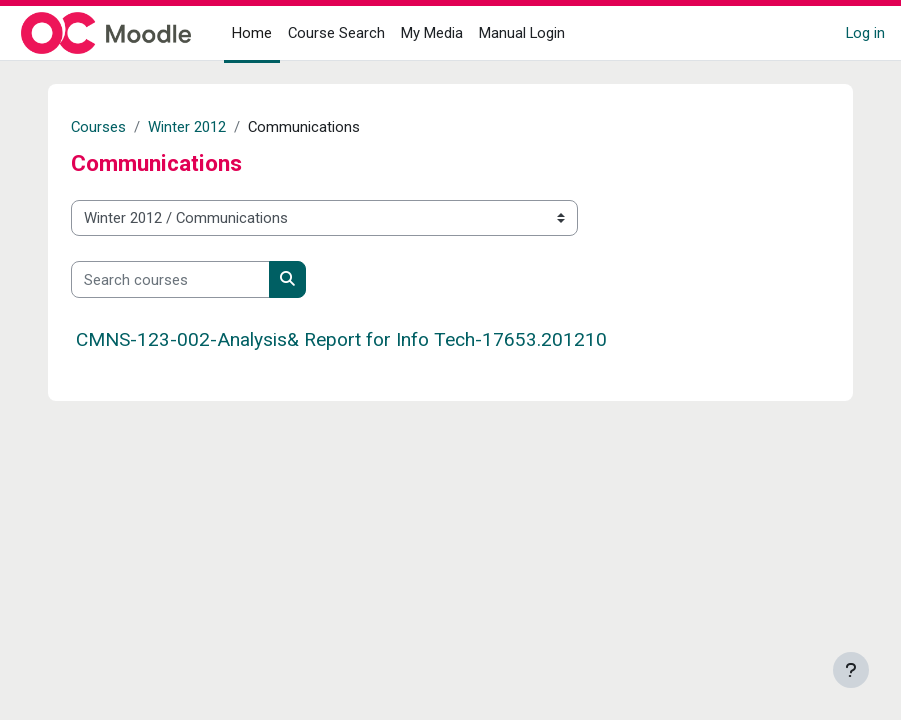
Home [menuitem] (252, 33)
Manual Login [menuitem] (522, 33)
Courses (98, 127)
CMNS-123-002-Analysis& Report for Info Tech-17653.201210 (341, 339)
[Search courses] (170, 279)
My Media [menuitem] (432, 33)
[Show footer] (851, 670)
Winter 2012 (187, 127)
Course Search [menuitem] (336, 33)
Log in (865, 33)
